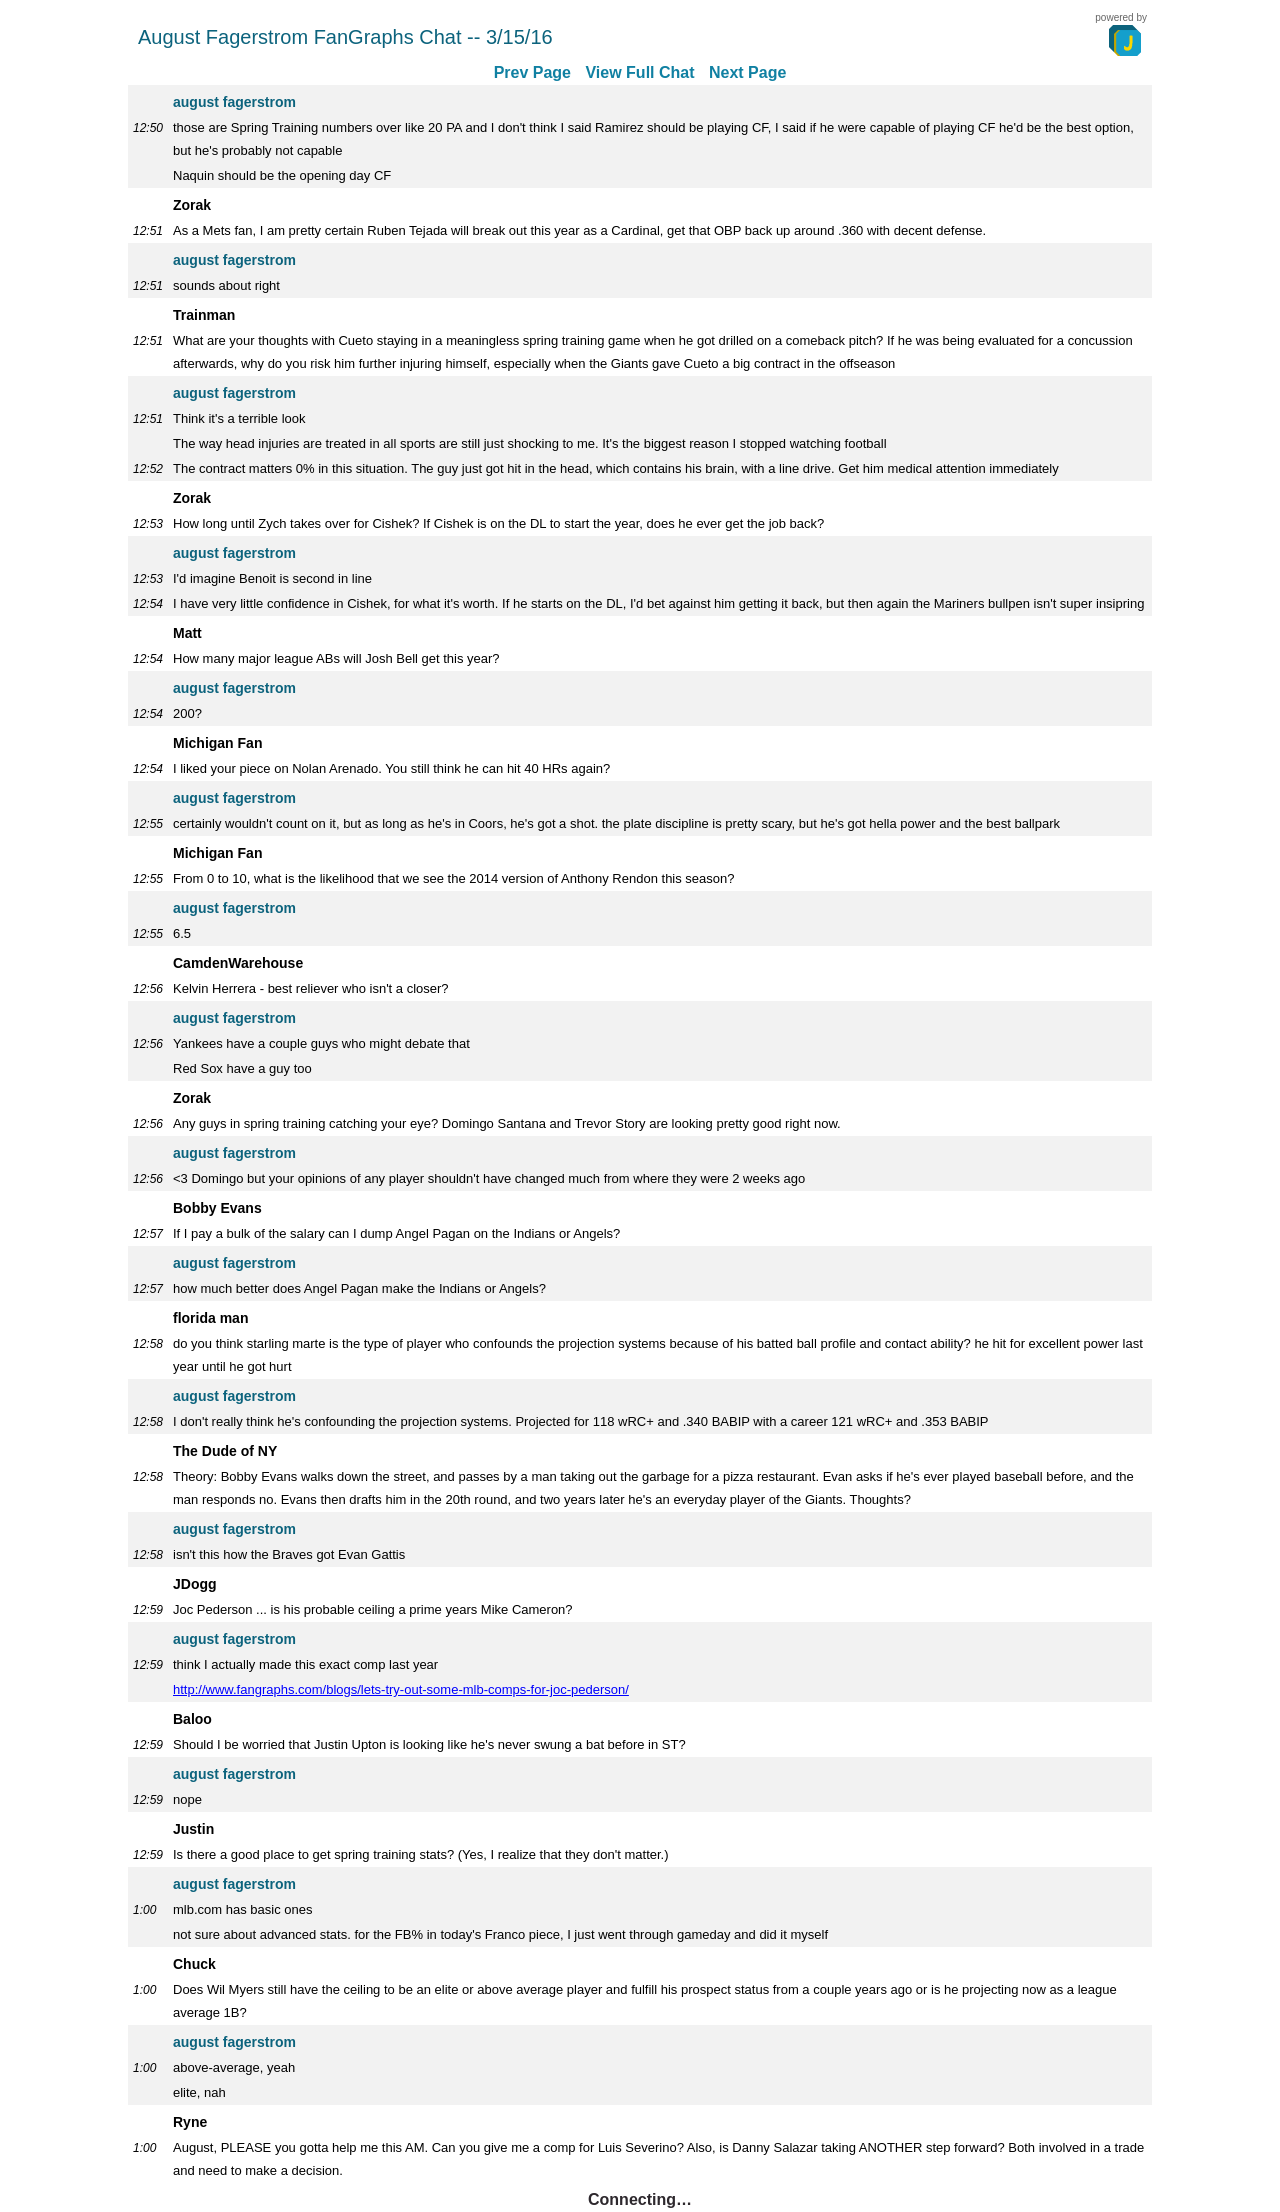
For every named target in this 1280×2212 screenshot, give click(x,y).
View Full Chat (639, 72)
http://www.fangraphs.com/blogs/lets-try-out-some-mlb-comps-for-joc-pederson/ (401, 1689)
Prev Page (532, 72)
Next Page (747, 72)
